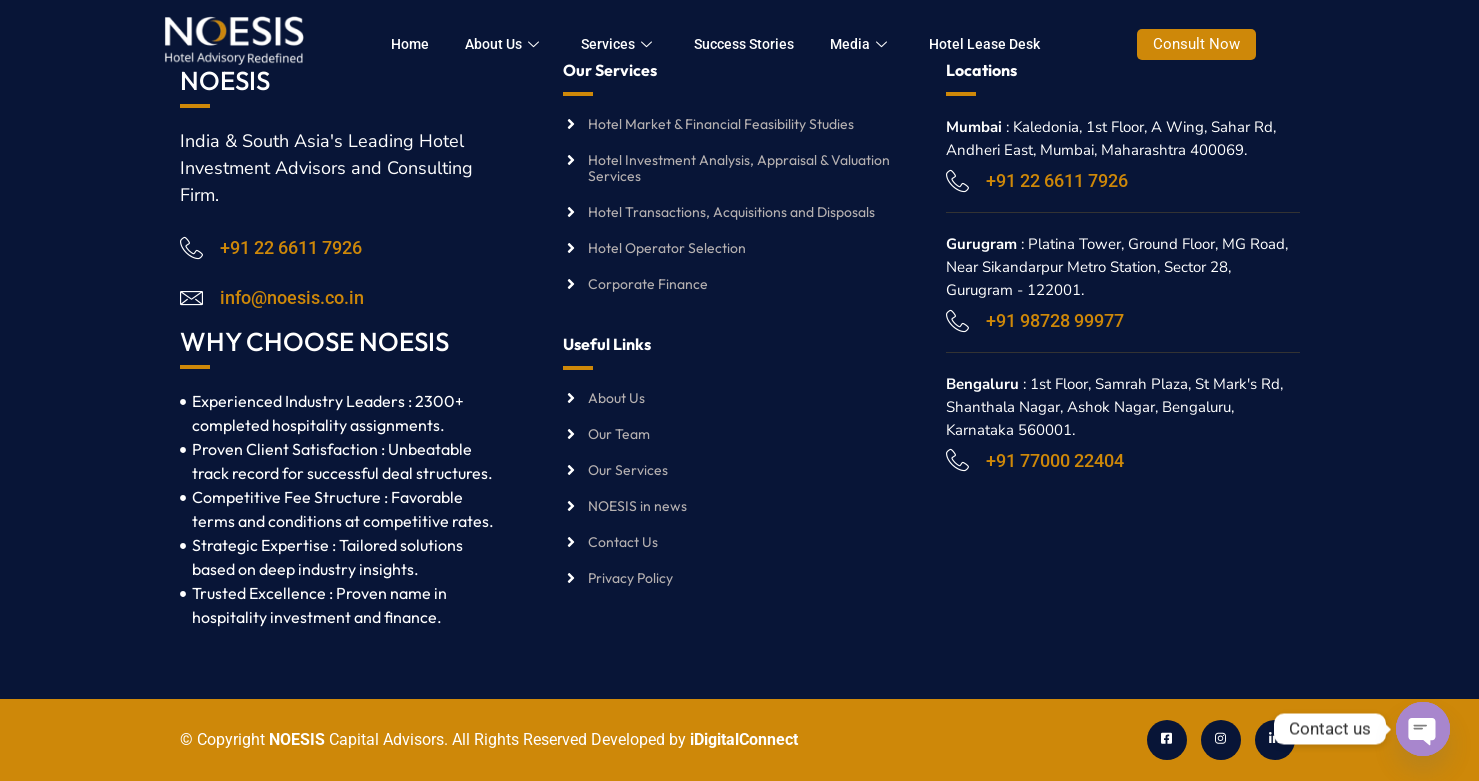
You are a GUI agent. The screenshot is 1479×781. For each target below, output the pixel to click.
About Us (522, 44)
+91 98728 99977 (1055, 320)
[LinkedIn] (1275, 740)
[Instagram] (1221, 740)
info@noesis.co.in (292, 297)
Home (430, 44)
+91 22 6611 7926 (291, 247)
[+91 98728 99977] (957, 320)
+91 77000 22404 (1055, 460)
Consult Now (1216, 44)
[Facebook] (1167, 740)
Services (636, 44)
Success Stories (764, 44)
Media (878, 44)
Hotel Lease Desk (1004, 44)
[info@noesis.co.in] (191, 297)
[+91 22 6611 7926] (191, 247)
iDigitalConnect (744, 739)
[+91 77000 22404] (957, 459)
